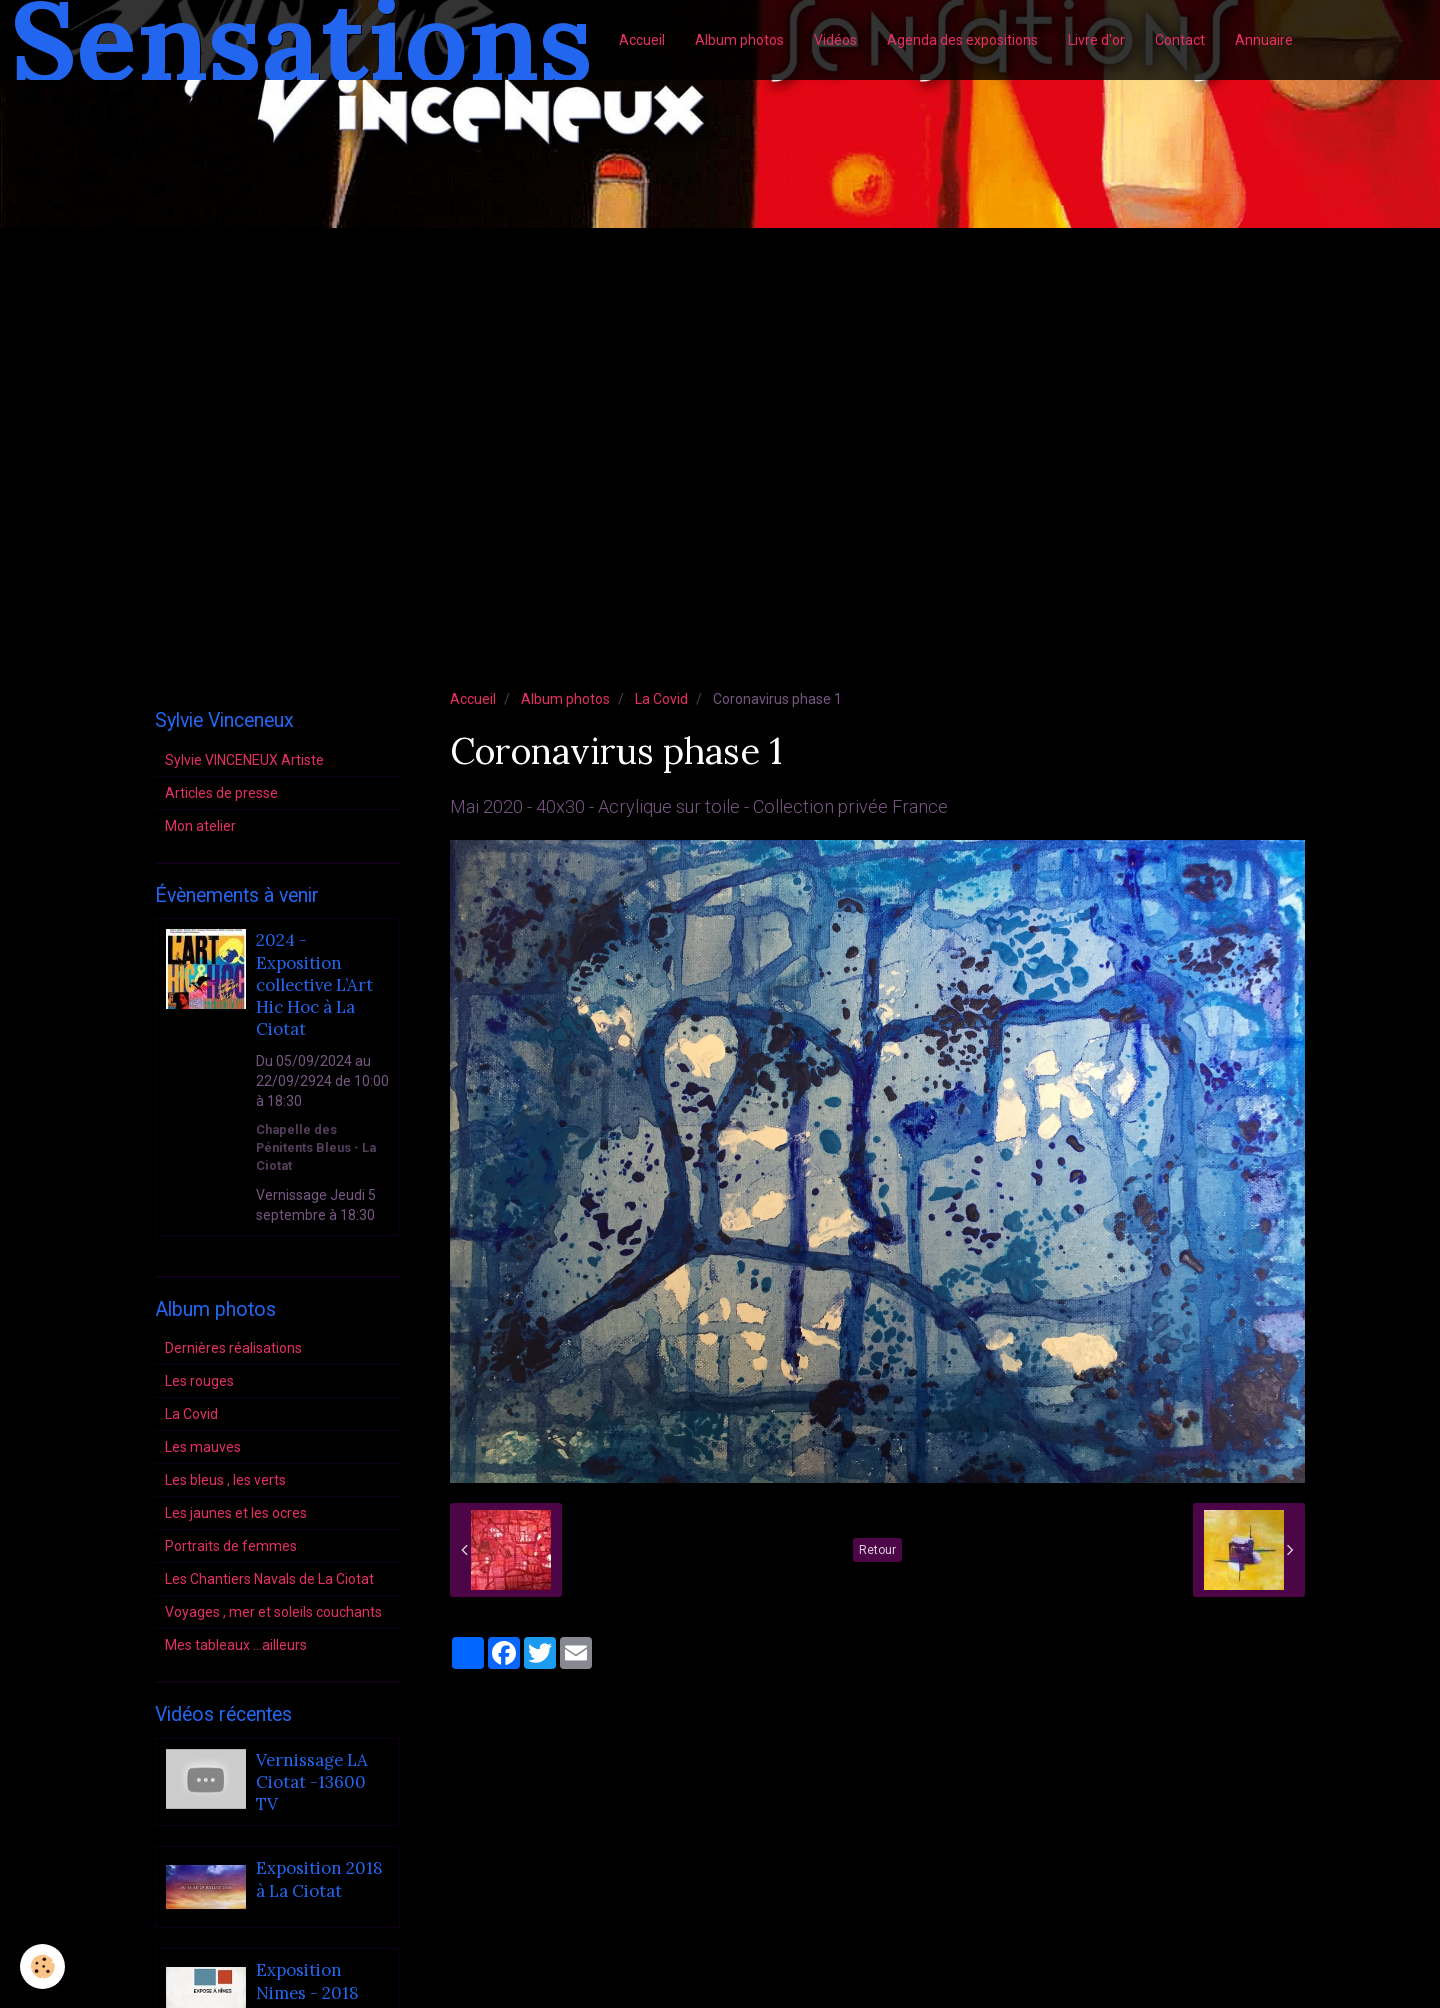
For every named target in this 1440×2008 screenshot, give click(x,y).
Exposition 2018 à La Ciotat (319, 1880)
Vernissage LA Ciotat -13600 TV (312, 1782)
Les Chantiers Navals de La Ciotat (269, 1579)
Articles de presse (221, 793)
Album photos (739, 40)
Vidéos (835, 40)
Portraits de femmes (231, 1546)
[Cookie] (42, 1966)
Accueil (642, 40)
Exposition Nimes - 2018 (307, 1982)
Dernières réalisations (233, 1348)
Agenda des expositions (962, 40)
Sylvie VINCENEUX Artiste (244, 760)
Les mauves (203, 1447)
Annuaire (1264, 40)
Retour (877, 1550)
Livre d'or (1096, 40)
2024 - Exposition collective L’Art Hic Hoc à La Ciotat (314, 985)
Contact (1180, 40)
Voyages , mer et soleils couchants (273, 1612)
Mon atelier (200, 826)
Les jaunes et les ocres (236, 1513)
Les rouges (199, 1381)
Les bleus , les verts (225, 1480)
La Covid (661, 699)
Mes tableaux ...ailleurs (236, 1645)
